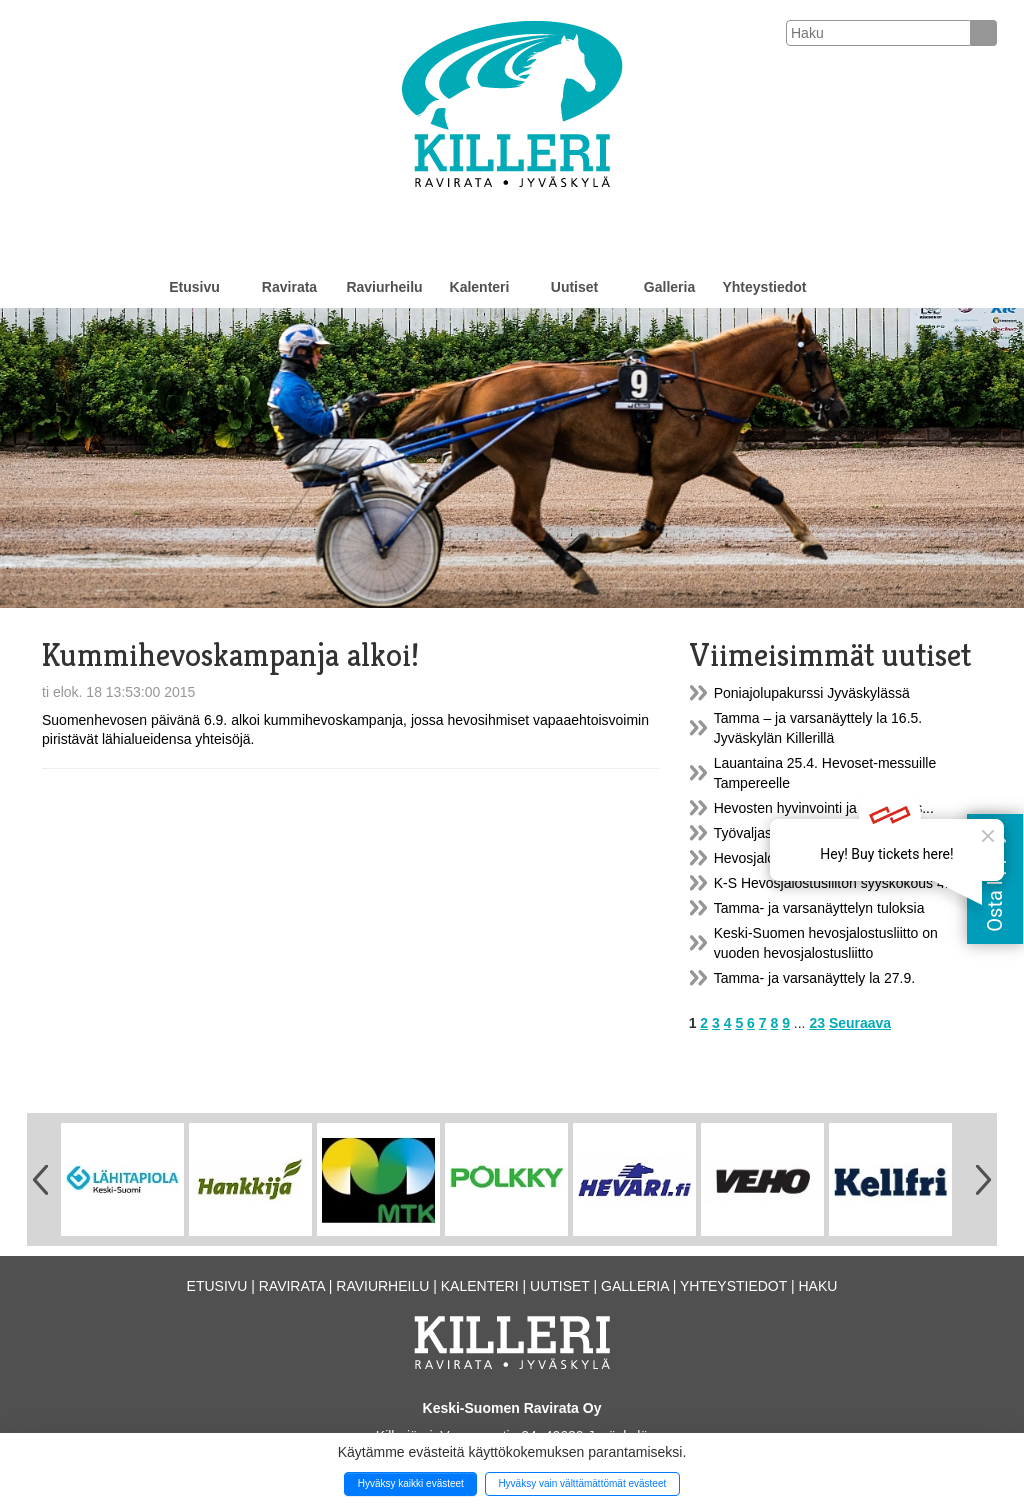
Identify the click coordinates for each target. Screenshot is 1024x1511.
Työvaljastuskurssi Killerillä (797, 833)
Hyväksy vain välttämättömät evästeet (582, 1483)
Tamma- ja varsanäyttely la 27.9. (815, 978)
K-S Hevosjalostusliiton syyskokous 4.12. (841, 883)
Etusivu (194, 287)
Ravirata (289, 287)
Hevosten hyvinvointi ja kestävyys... (824, 808)
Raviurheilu (384, 287)
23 (817, 1023)
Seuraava (860, 1023)
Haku (817, 1286)
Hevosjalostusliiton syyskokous (810, 858)
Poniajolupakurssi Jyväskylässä (812, 693)
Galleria (669, 287)
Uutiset (574, 287)
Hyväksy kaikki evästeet (411, 1483)
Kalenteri (480, 287)
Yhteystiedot (764, 287)
